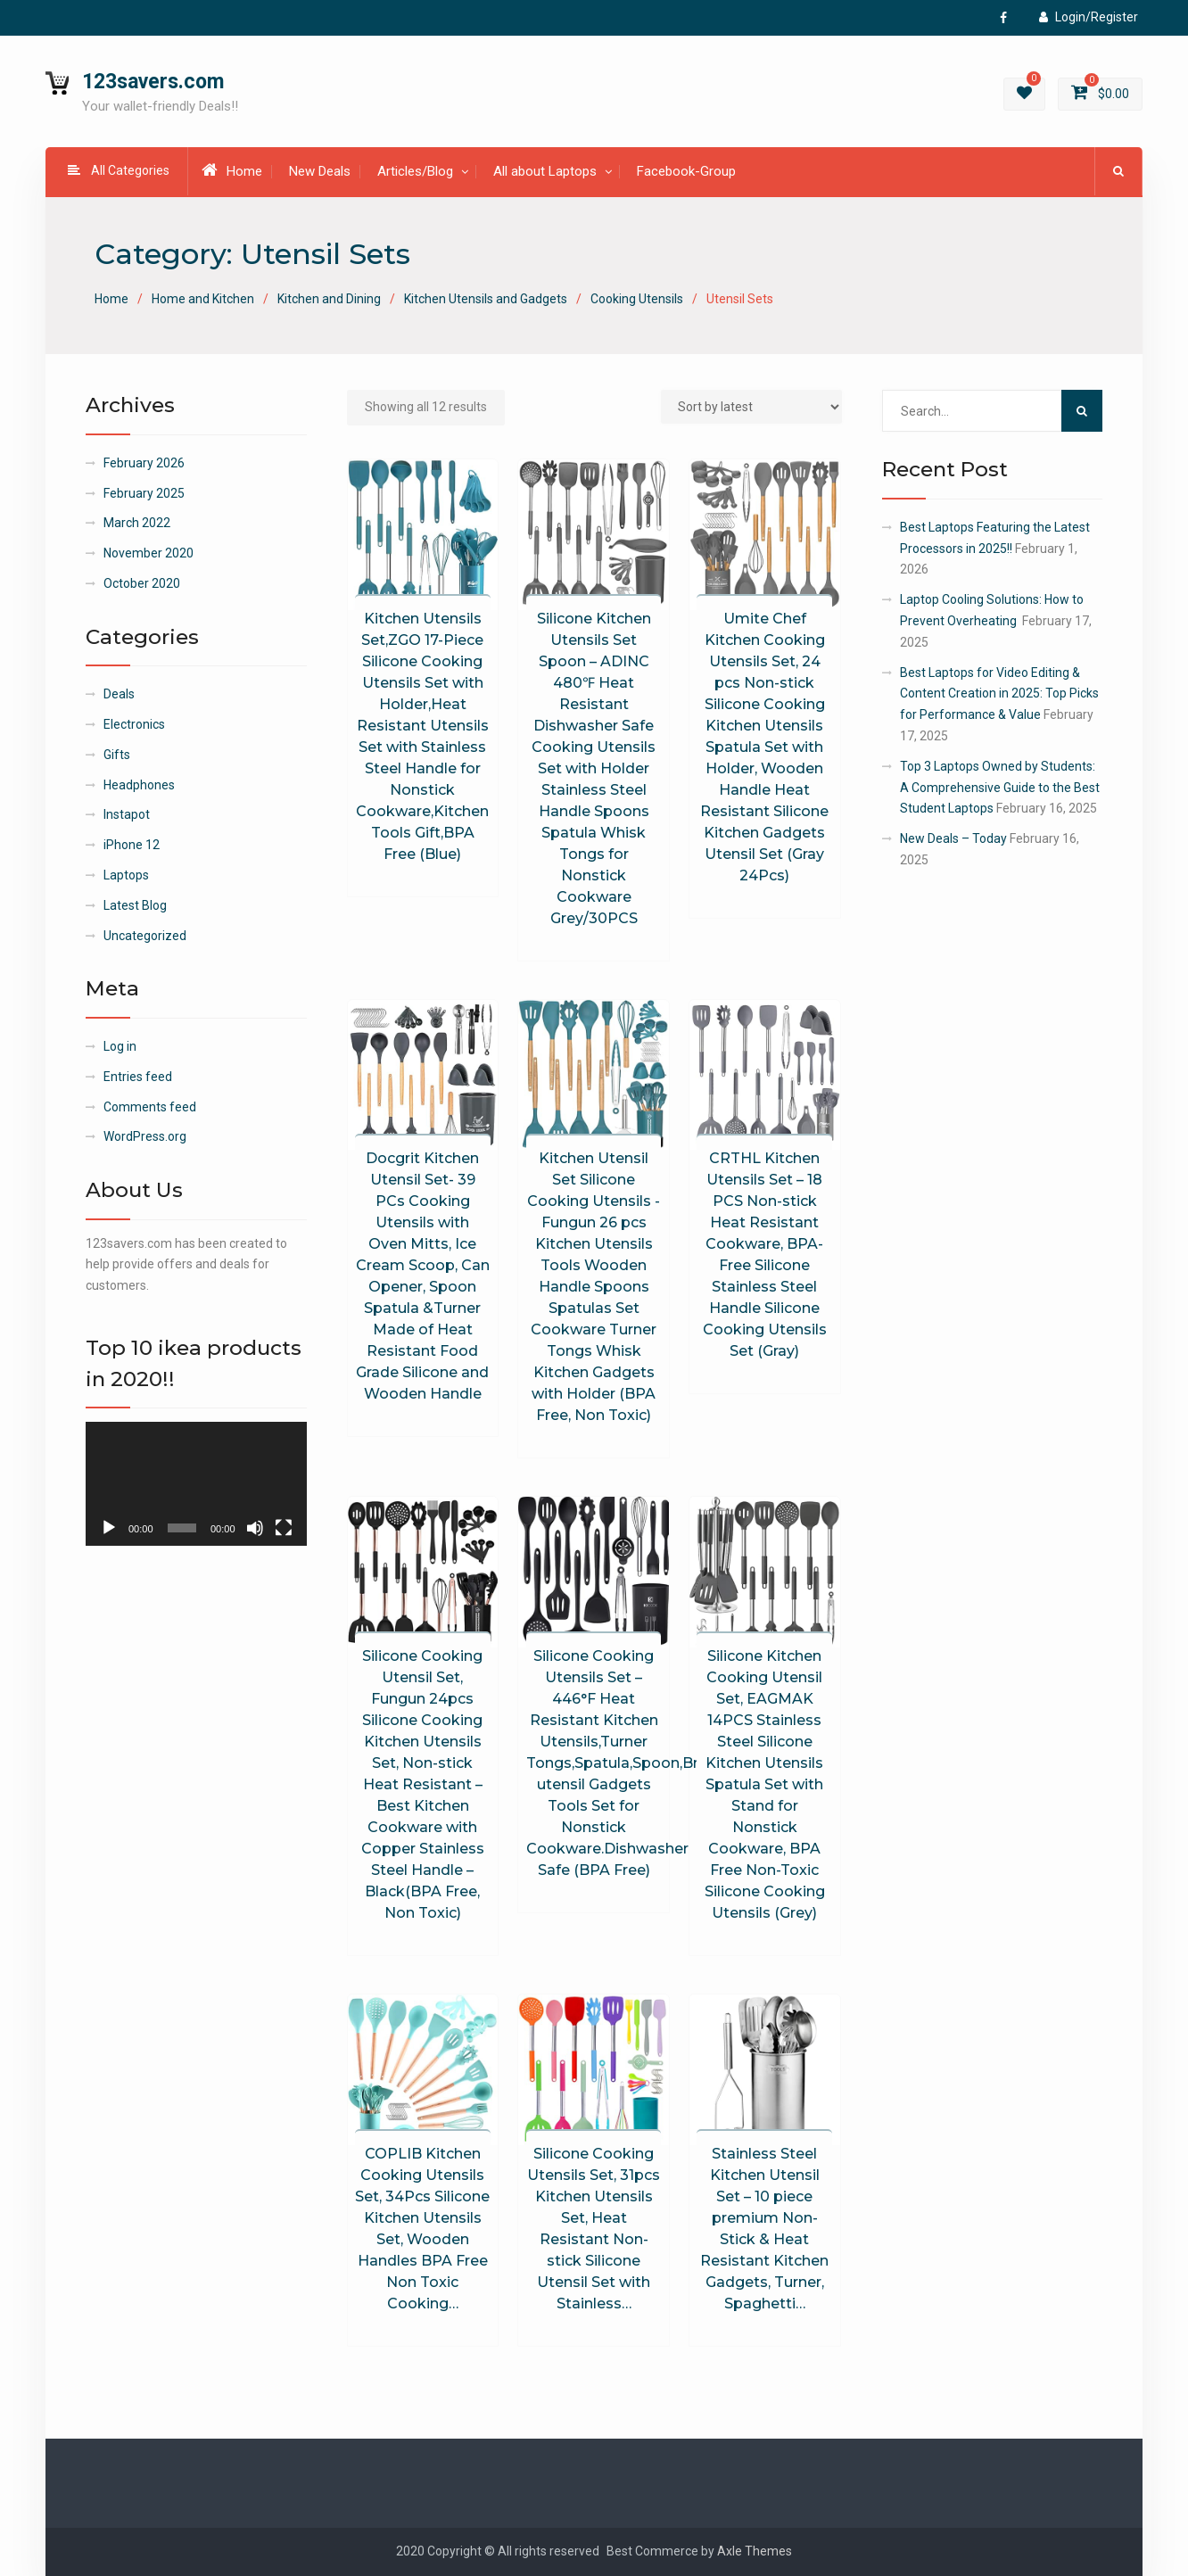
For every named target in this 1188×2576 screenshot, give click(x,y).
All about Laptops (545, 171)
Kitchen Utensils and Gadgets (485, 299)
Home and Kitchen (203, 299)
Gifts (116, 754)
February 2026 (144, 463)
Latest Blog (135, 905)
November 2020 (148, 553)
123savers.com (153, 82)
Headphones (139, 785)
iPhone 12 (131, 845)
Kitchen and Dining (329, 299)
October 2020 (141, 583)
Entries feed (137, 1076)
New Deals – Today (953, 838)
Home (232, 170)
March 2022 (136, 523)
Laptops (126, 875)
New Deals (320, 171)
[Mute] (255, 1528)
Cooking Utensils (636, 299)
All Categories (118, 170)
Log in (119, 1046)
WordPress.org (144, 1136)
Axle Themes (754, 2551)
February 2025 (144, 493)
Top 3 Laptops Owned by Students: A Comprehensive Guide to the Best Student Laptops (1000, 787)
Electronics (134, 724)
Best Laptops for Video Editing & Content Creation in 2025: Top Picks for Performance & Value (999, 693)
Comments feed (149, 1107)
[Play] (109, 1528)
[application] (196, 1484)
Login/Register (1088, 17)
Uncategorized (144, 936)
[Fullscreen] (284, 1528)
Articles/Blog (415, 171)
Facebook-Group (686, 171)
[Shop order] (751, 407)
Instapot (126, 814)
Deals (119, 694)
